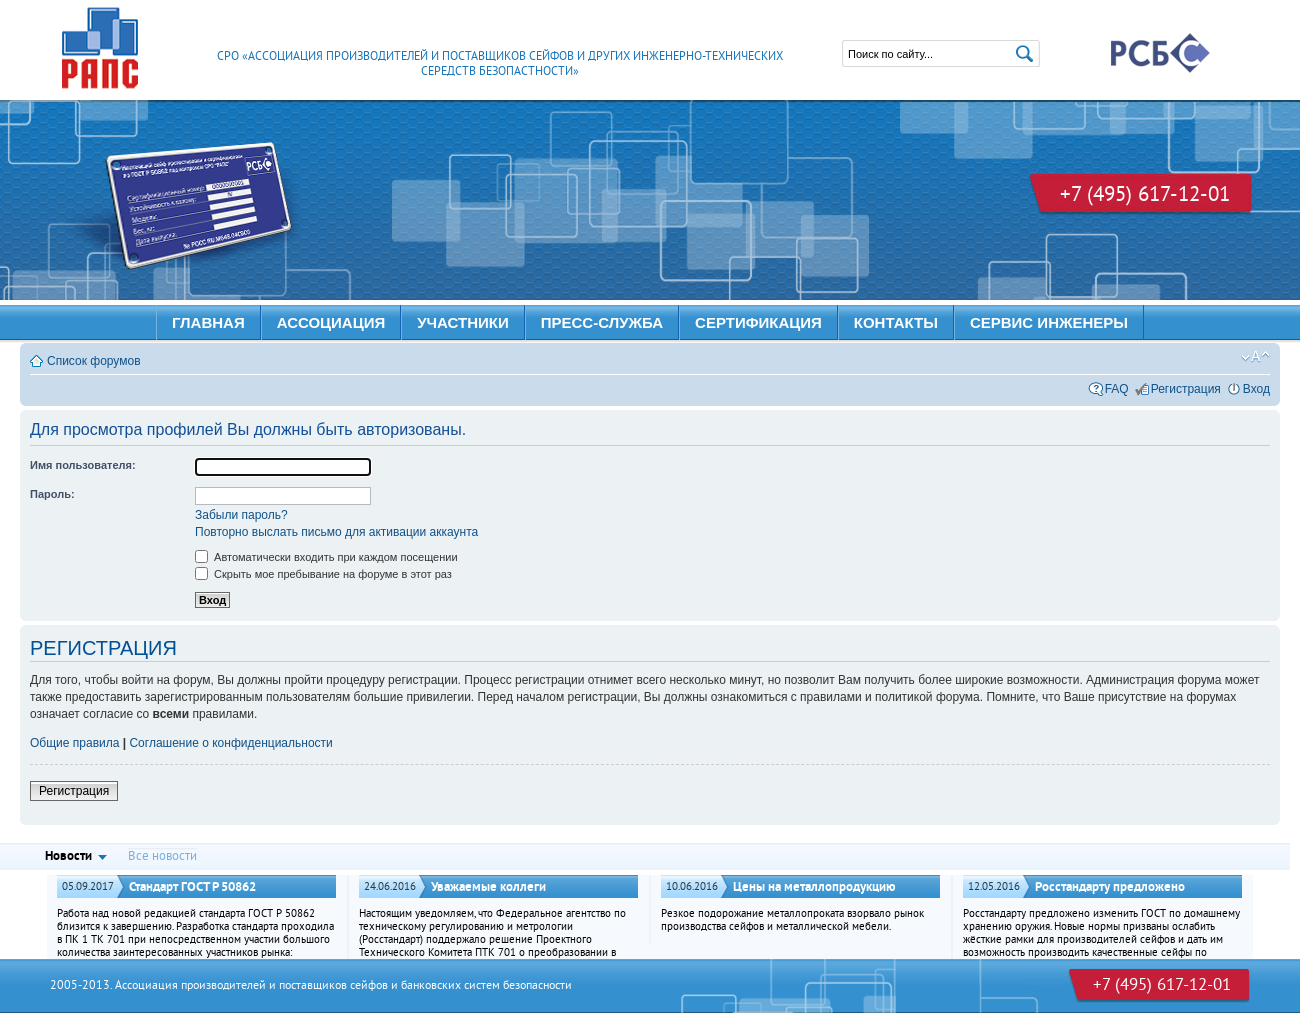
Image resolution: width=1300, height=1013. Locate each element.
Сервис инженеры (1049, 322)
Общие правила (74, 743)
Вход (1256, 389)
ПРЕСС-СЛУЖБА (602, 322)
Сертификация (758, 322)
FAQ (1117, 389)
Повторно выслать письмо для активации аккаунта (336, 532)
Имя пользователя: (83, 465)
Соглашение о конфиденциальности (230, 743)
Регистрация (1186, 389)
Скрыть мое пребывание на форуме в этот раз (323, 574)
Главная (208, 322)
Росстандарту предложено (1110, 887)
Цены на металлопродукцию (814, 887)
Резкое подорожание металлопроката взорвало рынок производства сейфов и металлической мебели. (792, 921)
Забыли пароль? (241, 515)
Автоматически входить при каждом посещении (326, 557)
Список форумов (94, 361)
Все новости (162, 856)
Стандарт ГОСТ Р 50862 (192, 887)
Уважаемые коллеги (488, 887)
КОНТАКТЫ (896, 322)
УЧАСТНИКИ (463, 322)
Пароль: (52, 494)
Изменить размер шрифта (1255, 357)
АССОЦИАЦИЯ (331, 322)
